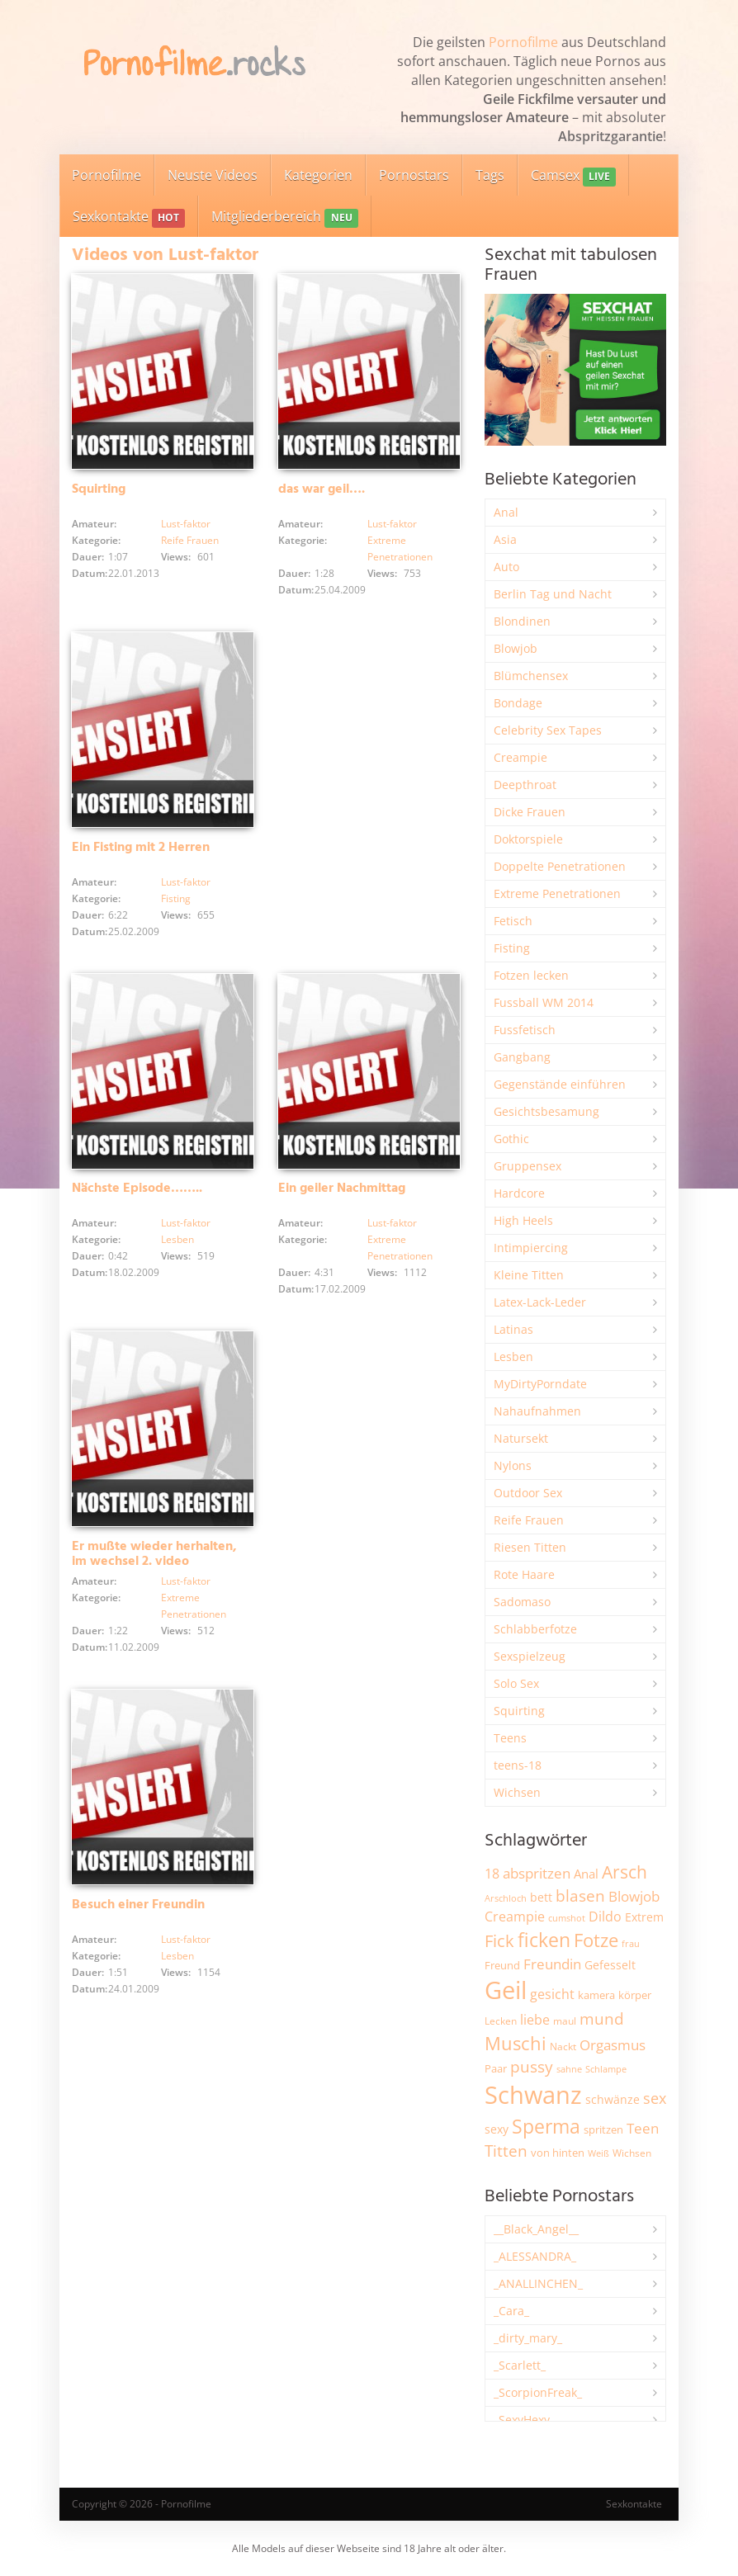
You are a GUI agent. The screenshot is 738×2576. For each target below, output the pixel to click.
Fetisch (513, 921)
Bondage (518, 703)
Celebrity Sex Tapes (548, 730)
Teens (510, 1738)
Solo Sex (516, 1683)
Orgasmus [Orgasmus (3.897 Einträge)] (613, 2044)
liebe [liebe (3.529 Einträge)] (535, 2020)
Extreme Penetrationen (557, 893)
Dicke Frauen (529, 812)
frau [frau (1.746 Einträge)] (631, 1943)
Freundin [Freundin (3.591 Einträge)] (552, 1963)
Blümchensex (531, 675)
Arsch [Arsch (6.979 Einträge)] (624, 1872)
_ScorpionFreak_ (538, 2392)
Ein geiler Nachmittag (341, 1188)
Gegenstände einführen (560, 1084)
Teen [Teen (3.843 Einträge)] (643, 2128)
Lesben (177, 1239)
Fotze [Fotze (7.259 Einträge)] (596, 1940)
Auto (506, 566)
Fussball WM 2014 (544, 1002)
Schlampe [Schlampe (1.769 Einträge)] (606, 2069)
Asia (505, 539)
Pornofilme (523, 42)
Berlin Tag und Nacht (553, 594)
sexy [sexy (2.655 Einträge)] (497, 2129)
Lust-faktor (186, 524)
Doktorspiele (528, 839)
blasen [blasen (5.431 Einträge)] (580, 1895)
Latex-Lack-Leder (540, 1302)
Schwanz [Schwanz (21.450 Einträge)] (533, 2094)
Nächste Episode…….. (137, 1188)
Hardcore (519, 1193)
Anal (506, 512)
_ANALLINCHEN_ (538, 2283)
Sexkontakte (129, 217)
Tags (489, 175)
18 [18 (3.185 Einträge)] (492, 1874)
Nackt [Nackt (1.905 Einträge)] (563, 2046)
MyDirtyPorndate (540, 1384)
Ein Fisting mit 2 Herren (141, 847)
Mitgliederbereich (284, 217)
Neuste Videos (213, 175)
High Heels (523, 1220)
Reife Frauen (190, 540)
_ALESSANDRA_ (535, 2256)
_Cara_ (511, 2310)
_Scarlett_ (520, 2365)
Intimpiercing (531, 1247)
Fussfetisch (525, 1029)
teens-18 (518, 1765)
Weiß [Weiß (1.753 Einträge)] (598, 2153)
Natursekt (521, 1438)
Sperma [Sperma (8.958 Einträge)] (546, 2126)
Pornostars (414, 175)
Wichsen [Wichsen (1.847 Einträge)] (632, 2153)
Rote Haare (524, 1574)
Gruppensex (527, 1166)
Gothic (511, 1138)
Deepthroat (525, 784)
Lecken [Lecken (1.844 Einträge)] (501, 2021)
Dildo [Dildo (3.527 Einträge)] (605, 1916)
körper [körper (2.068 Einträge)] (634, 1995)
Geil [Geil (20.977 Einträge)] (506, 1989)
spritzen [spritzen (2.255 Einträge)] (603, 2129)
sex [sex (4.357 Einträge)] (654, 2098)
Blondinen (522, 621)
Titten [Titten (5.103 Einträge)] (506, 2151)
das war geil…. (321, 489)
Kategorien (318, 175)
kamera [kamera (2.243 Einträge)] (596, 1995)
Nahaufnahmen (537, 1411)
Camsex (573, 176)
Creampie (520, 757)
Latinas (513, 1329)
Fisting (176, 898)
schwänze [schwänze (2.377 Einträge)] (612, 2099)
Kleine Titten (529, 1275)
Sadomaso (522, 1601)
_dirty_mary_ (528, 2338)
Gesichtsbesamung (546, 1111)
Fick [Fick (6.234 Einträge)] (499, 1940)
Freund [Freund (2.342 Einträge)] (502, 1965)
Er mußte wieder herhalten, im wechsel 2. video (154, 1554)
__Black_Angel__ (536, 2229)
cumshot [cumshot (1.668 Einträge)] (566, 1918)
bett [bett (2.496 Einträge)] (541, 1897)
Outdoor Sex (528, 1493)
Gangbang (522, 1057)
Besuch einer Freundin (138, 1905)
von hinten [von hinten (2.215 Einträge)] (557, 2152)
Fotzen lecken (531, 975)
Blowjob (515, 648)
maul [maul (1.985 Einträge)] (564, 2021)
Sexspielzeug (529, 1656)
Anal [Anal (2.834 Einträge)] (586, 1873)
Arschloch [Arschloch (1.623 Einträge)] (506, 1898)
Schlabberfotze (535, 1629)
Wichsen (517, 1792)
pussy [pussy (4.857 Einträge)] (531, 2066)
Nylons (513, 1465)
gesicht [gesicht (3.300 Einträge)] (552, 1994)
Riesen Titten (530, 1547)
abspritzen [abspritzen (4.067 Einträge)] (536, 1873)
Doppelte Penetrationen (560, 866)
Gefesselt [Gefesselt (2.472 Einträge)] (610, 1965)
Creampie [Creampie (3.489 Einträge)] (515, 1916)
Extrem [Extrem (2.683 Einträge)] (644, 1917)
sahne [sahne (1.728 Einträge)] (569, 2069)
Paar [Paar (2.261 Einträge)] (496, 2068)
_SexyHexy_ (524, 2419)
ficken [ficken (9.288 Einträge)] (544, 1939)
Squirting (98, 489)
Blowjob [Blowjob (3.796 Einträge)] (634, 1896)
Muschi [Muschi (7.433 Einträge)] (515, 2043)
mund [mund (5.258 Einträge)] (602, 2019)
